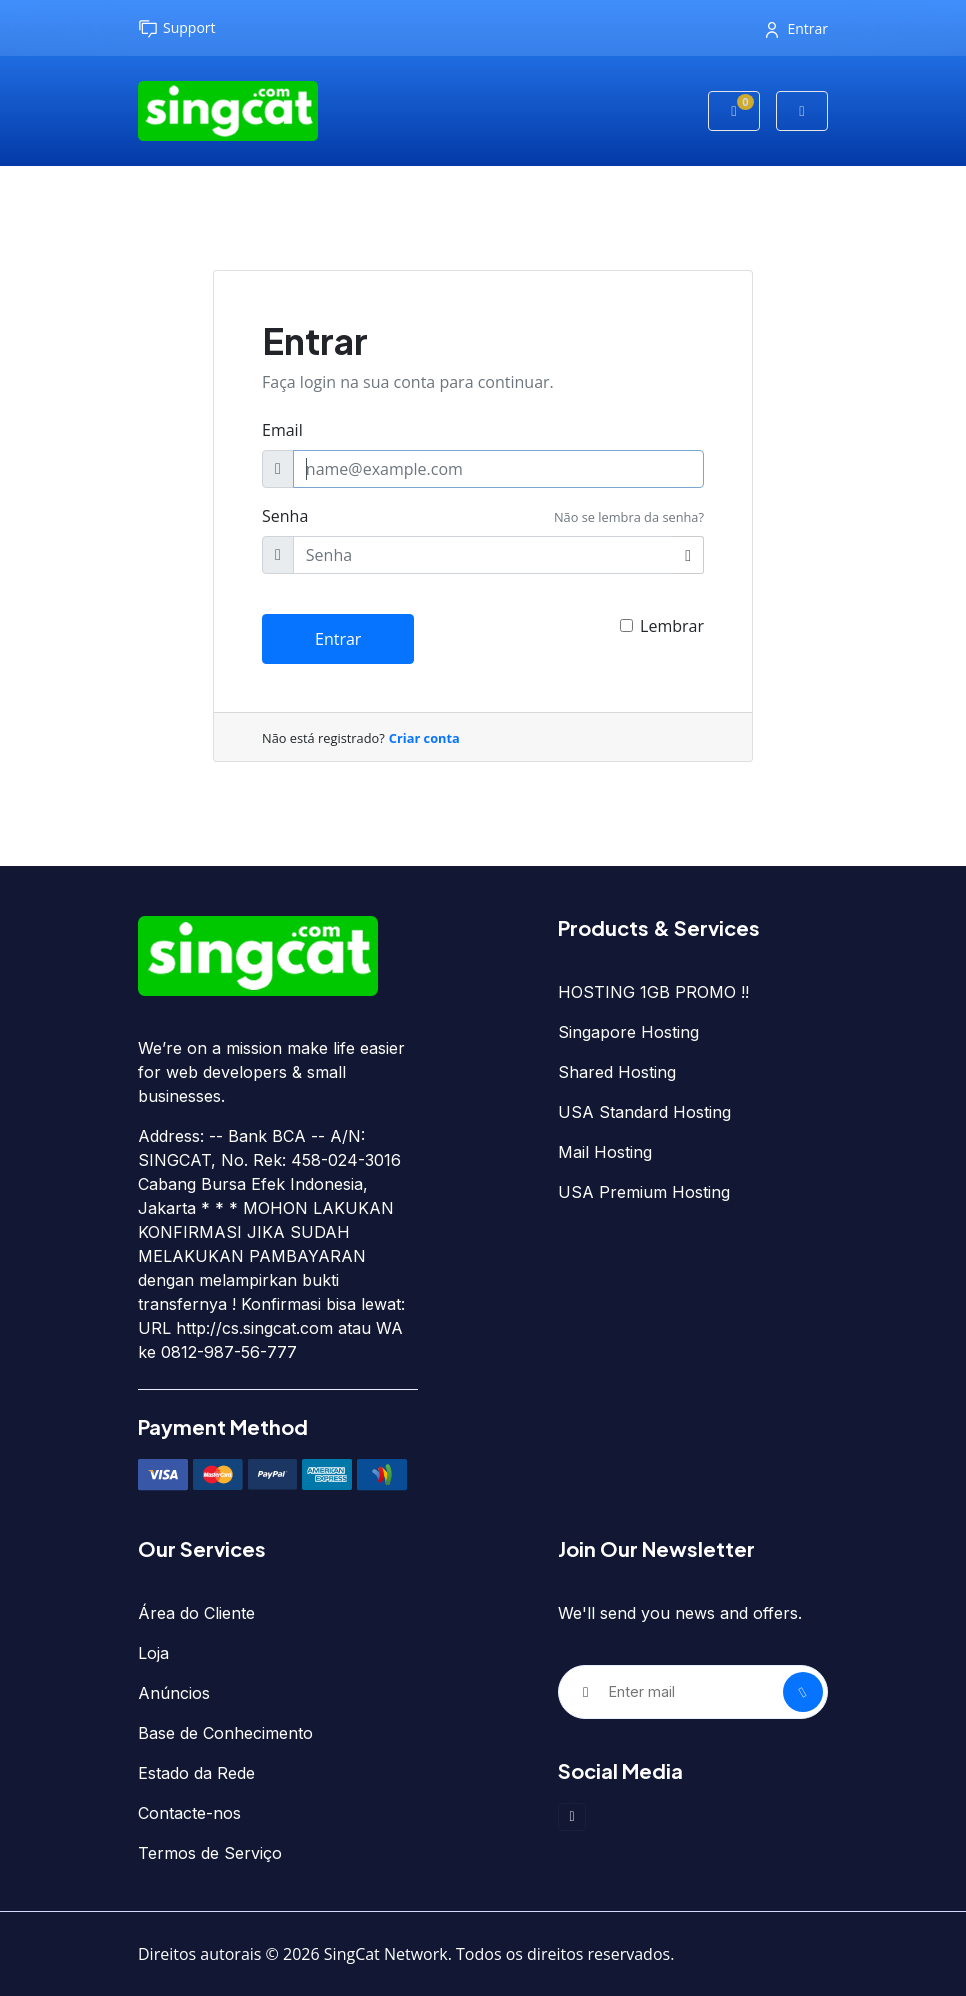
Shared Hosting (617, 1072)
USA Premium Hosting (644, 1192)
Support (177, 28)
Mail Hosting (605, 1152)
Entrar (797, 28)
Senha (285, 516)
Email (282, 430)
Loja (153, 1653)
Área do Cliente (196, 1613)
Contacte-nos (189, 1813)
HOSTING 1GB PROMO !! (653, 992)
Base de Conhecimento (225, 1733)
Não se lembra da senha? (629, 517)
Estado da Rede (196, 1773)
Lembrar (672, 626)
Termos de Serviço (210, 1853)
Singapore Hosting (628, 1032)
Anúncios (174, 1693)
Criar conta (424, 738)
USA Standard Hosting (644, 1112)
